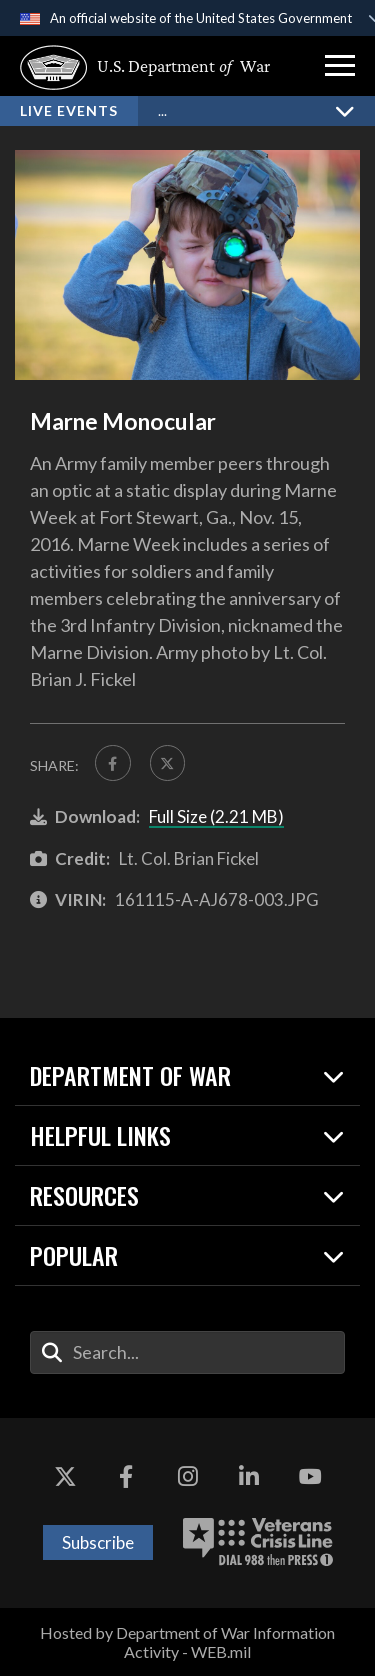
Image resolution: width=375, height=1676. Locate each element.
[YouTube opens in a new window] (310, 1478)
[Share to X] (168, 763)
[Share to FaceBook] (113, 763)
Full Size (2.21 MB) (216, 816)
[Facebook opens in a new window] (126, 1478)
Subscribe (98, 1542)
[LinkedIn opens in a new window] (249, 1478)
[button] (340, 66)
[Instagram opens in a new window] (188, 1478)
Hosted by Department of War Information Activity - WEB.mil (187, 1642)
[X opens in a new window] (65, 1478)
